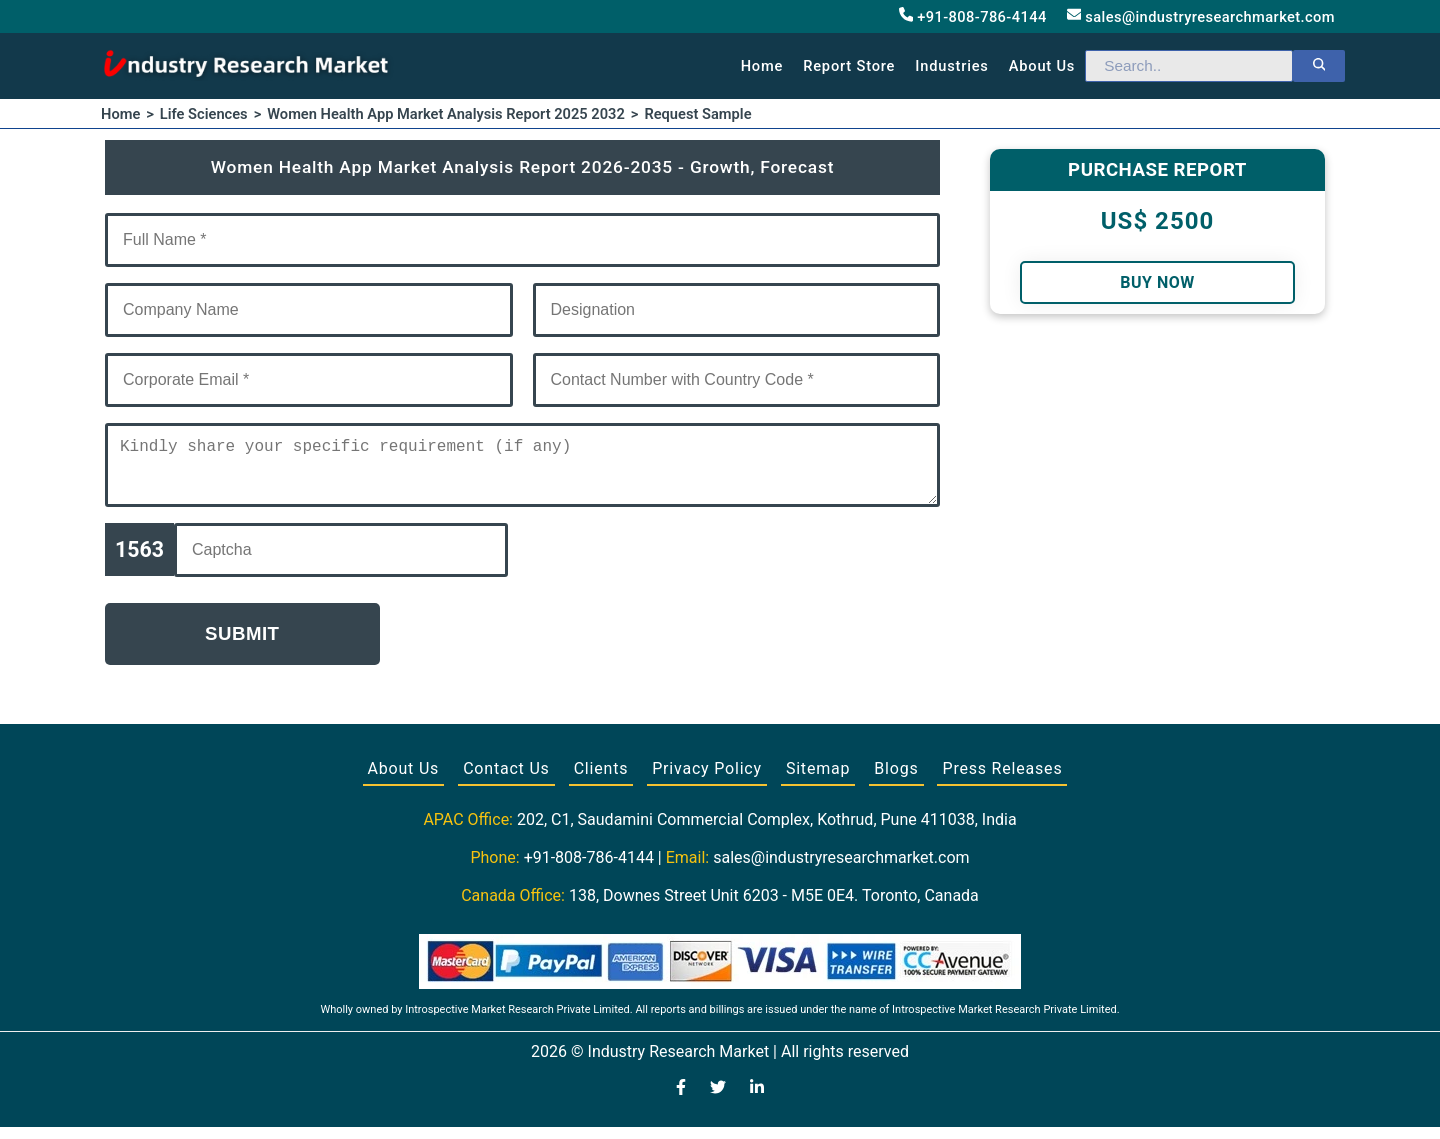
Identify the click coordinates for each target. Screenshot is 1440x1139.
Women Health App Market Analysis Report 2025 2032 (446, 114)
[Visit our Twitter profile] (718, 1101)
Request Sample (697, 114)
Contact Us (506, 780)
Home (762, 66)
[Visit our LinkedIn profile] (757, 1101)
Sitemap (818, 780)
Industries (951, 66)
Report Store (849, 66)
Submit (242, 645)
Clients (601, 780)
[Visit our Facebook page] (681, 1101)
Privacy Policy (707, 780)
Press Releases (1002, 780)
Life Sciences (204, 114)
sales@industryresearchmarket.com (1201, 16)
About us (1042, 66)
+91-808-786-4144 (973, 16)
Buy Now (1157, 282)
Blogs (896, 780)
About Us (404, 780)
